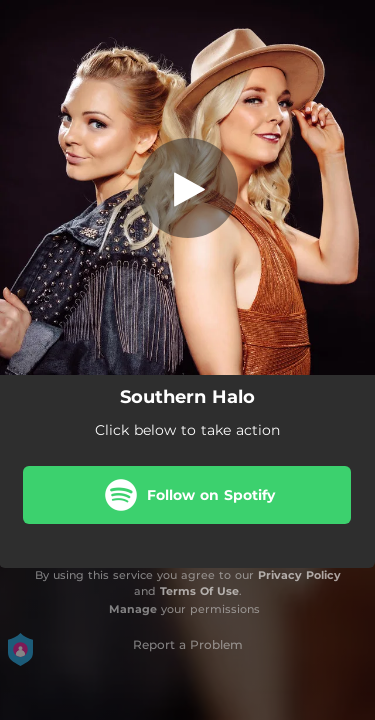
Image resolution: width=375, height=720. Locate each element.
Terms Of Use (199, 591)
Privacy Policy (299, 575)
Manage (133, 609)
